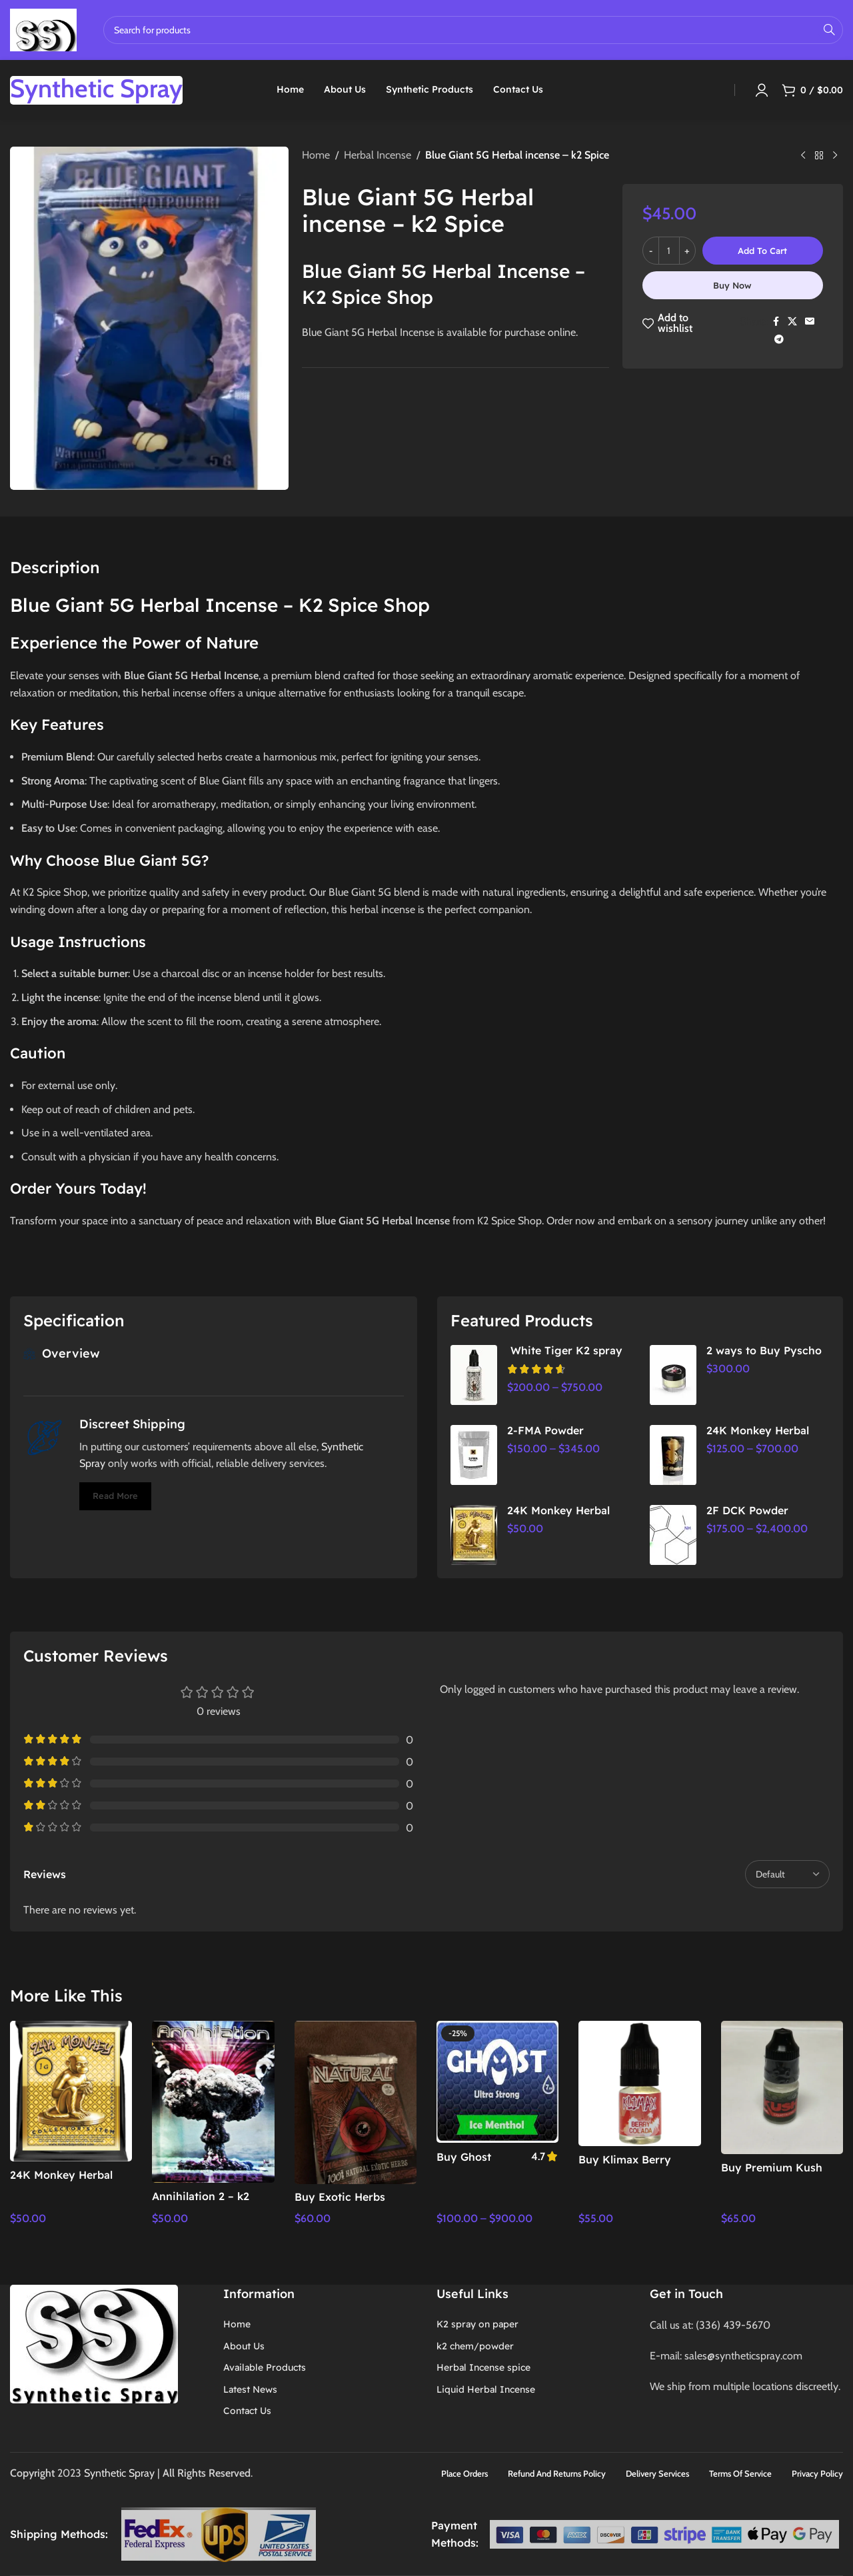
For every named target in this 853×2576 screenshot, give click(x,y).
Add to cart (762, 250)
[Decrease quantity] (650, 251)
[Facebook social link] (776, 322)
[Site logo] (43, 29)
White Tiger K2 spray (564, 1350)
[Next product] (835, 156)
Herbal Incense (377, 155)
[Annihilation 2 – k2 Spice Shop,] (213, 2102)
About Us (244, 2346)
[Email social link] (809, 322)
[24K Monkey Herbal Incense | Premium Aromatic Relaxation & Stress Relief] (473, 1535)
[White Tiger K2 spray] (473, 1375)
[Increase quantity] (687, 251)
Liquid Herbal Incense (485, 2389)
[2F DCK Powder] (673, 1535)
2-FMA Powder (545, 1430)
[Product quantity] (669, 251)
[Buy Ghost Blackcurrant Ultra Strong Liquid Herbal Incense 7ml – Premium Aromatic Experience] (497, 2082)
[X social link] (792, 322)
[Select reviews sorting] (787, 1874)
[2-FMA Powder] (473, 1455)
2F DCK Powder (747, 1510)
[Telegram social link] (779, 340)
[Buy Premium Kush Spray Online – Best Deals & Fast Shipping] (782, 2087)
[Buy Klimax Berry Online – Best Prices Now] (639, 2083)
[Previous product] (803, 156)
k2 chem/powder (475, 2346)
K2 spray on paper (477, 2324)
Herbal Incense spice (483, 2367)
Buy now (732, 285)
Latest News (250, 2389)
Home (316, 155)
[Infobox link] (96, 90)
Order (30, 1188)
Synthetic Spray (120, 2473)
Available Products (264, 2367)
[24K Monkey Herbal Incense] (673, 1455)
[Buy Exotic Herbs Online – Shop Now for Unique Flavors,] (356, 2102)
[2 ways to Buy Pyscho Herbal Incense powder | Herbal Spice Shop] (673, 1375)
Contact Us (247, 2411)
